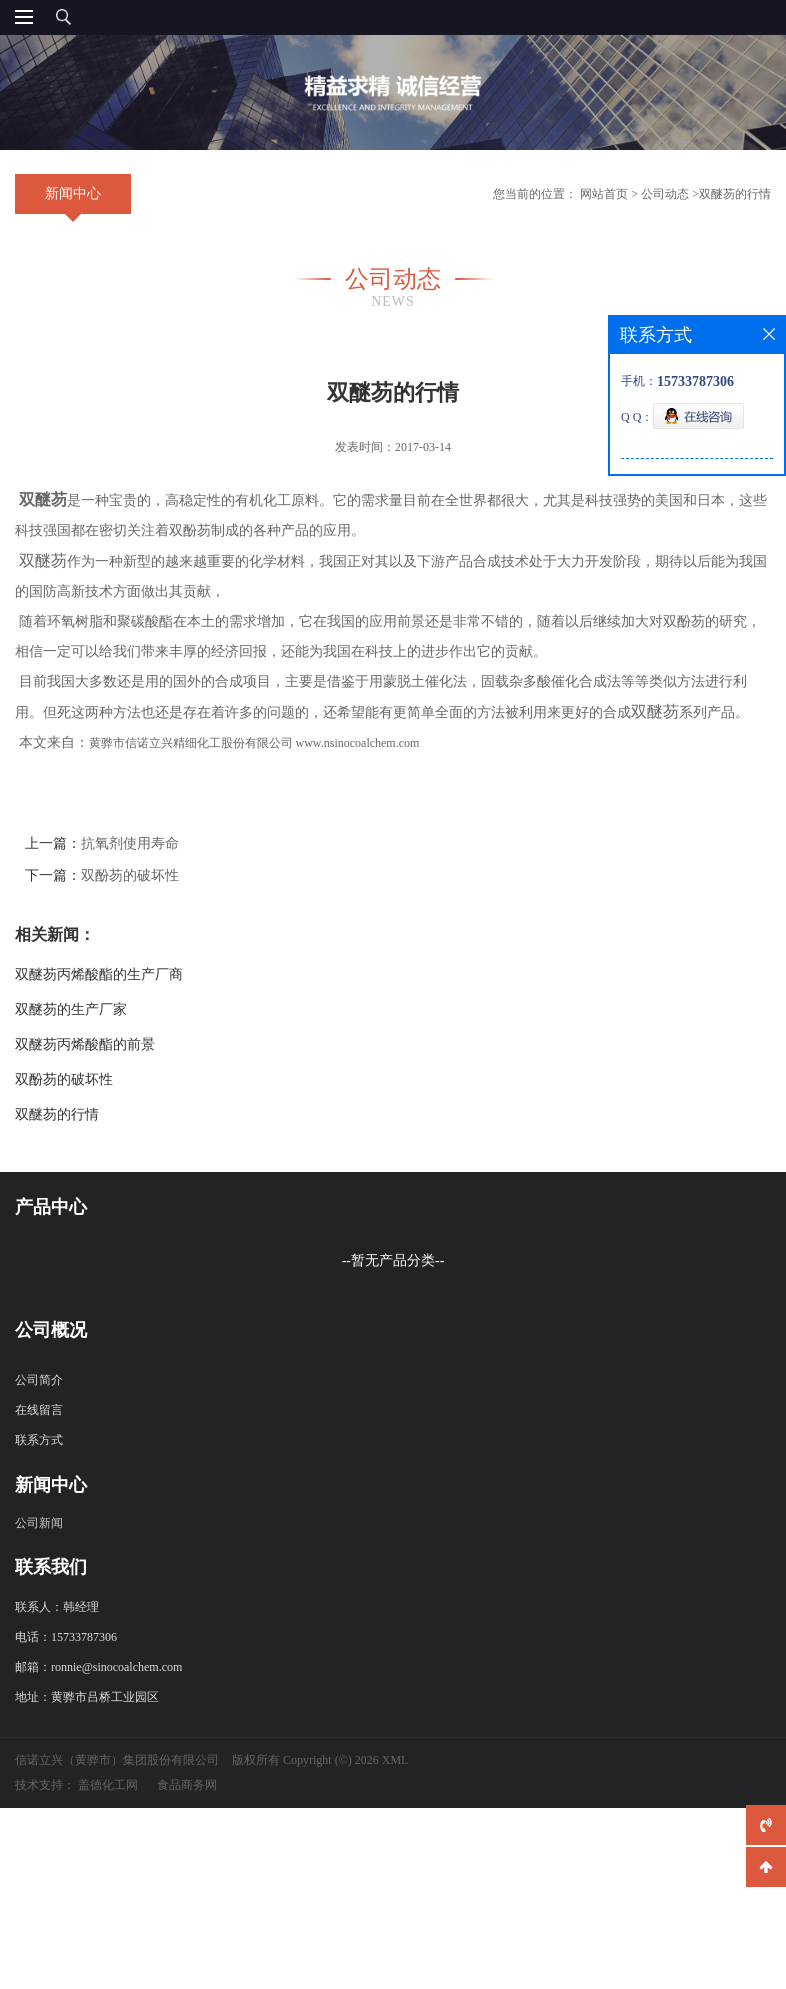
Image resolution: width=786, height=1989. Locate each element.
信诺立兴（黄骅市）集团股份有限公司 (117, 1786)
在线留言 (39, 1436)
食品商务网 (187, 1811)
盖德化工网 (108, 1811)
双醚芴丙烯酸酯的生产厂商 (99, 974)
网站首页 (604, 194)
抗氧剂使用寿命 (130, 843)
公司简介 (39, 1406)
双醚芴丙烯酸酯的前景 (85, 1044)
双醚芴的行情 (735, 194)
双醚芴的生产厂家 (71, 1009)
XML (395, 1786)
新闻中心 (73, 193)
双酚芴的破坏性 (130, 875)
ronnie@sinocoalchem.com (116, 1693)
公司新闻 (39, 1549)
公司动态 (665, 194)
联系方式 (39, 1466)
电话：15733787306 (66, 1663)
